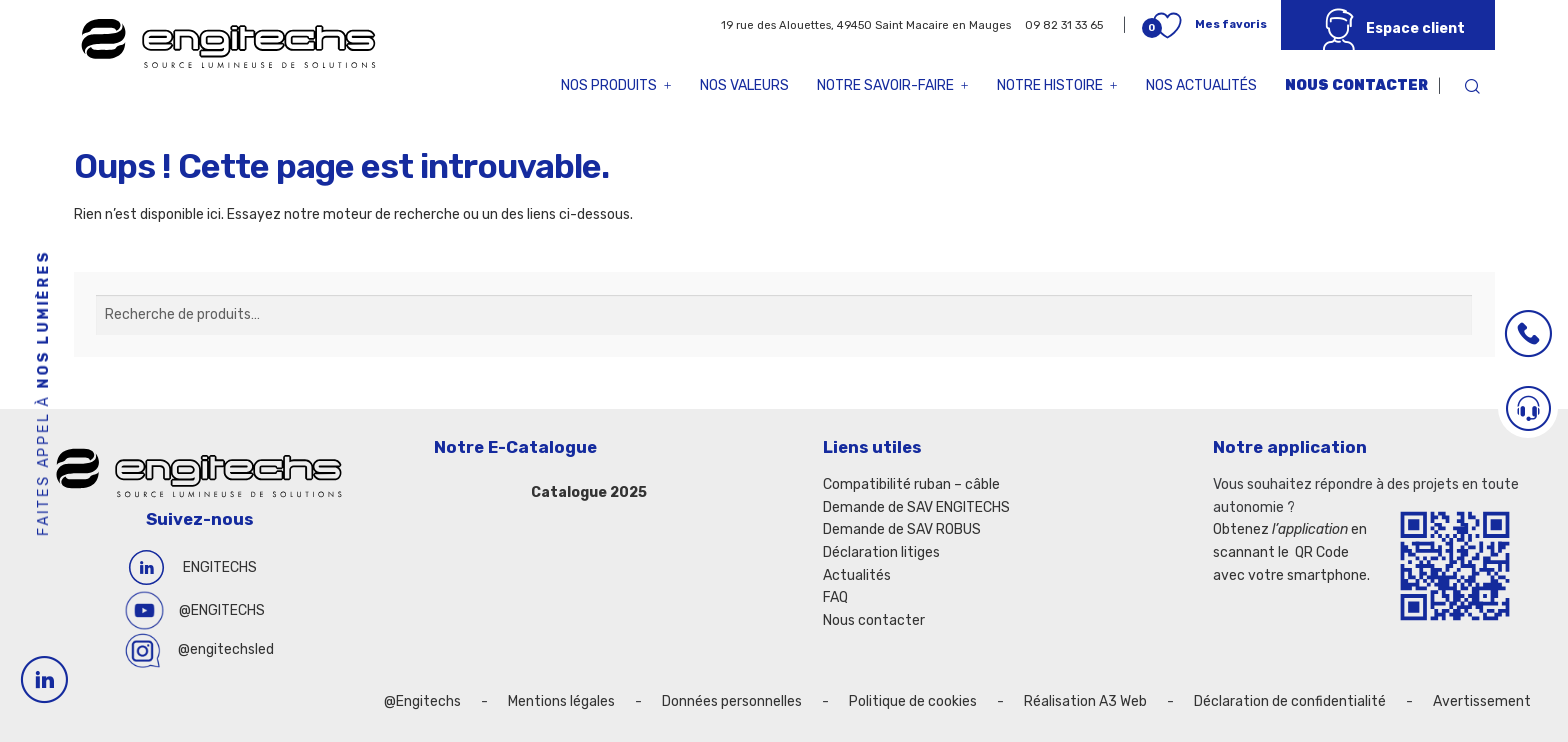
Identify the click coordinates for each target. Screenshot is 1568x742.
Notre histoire (1057, 86)
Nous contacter (1356, 85)
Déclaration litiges (881, 552)
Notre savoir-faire (893, 86)
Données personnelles (732, 701)
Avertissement (1482, 701)
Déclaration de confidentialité (1290, 701)
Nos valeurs (744, 85)
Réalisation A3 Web (1085, 701)
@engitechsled (226, 649)
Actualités (857, 575)
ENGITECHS (220, 567)
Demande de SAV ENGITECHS (916, 507)
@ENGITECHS (222, 610)
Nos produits (616, 86)
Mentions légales (561, 701)
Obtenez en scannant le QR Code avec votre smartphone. (1291, 552)
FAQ (835, 597)
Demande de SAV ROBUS (902, 529)
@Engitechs (422, 701)
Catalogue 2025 (589, 492)
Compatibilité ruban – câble (911, 484)
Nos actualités (1201, 85)
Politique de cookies (913, 701)
